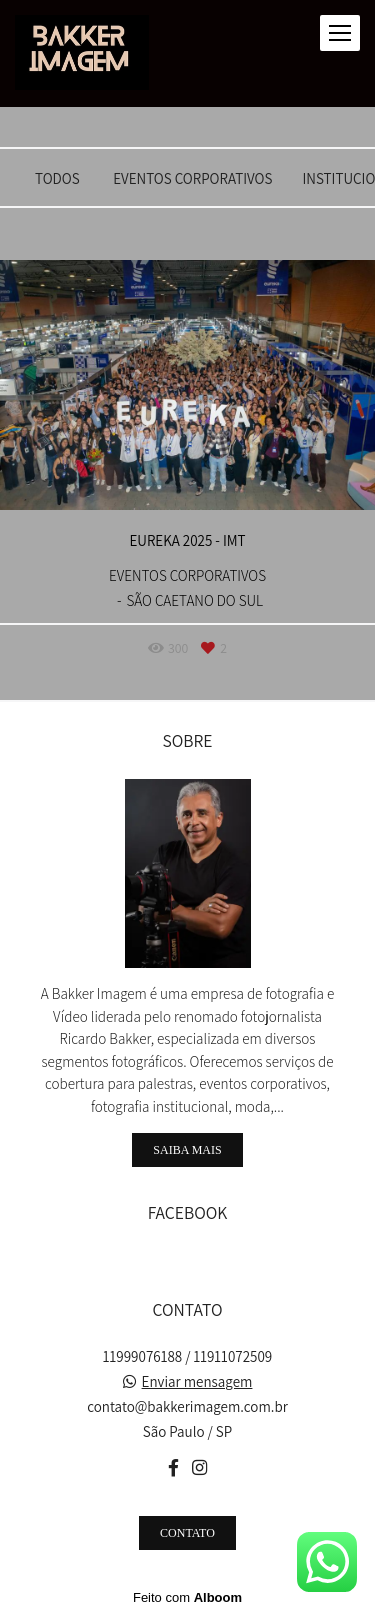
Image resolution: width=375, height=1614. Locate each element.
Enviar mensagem (197, 1381)
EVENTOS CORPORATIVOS (192, 178)
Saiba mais (187, 1150)
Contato (187, 1533)
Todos (57, 178)
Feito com (187, 1597)
